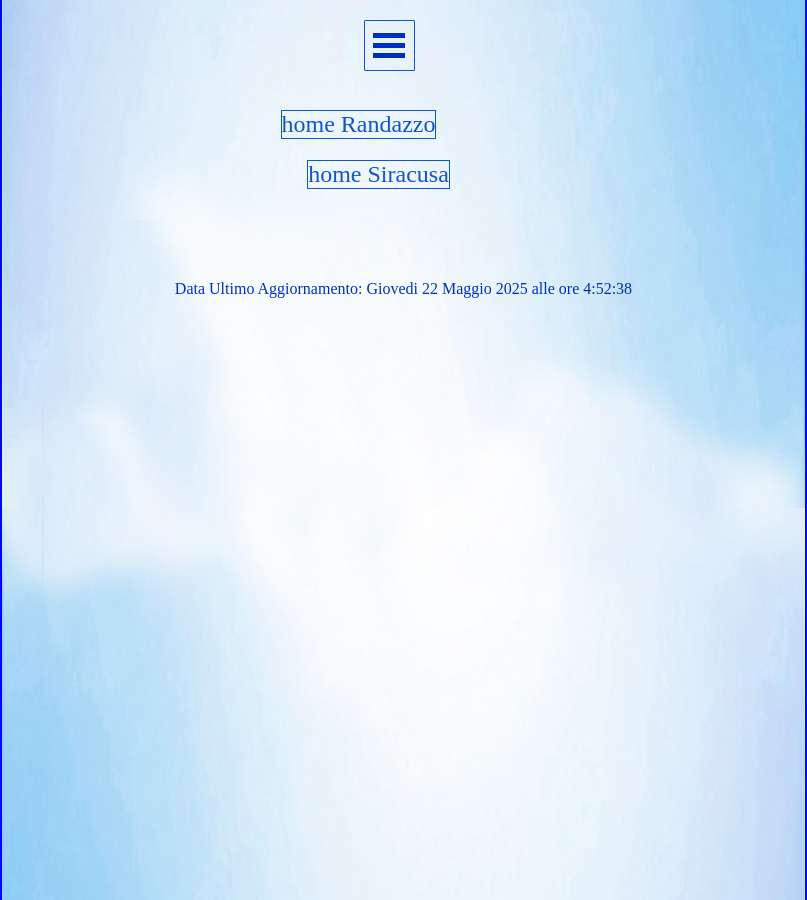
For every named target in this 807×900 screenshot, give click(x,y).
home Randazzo (359, 124)
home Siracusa (378, 174)
